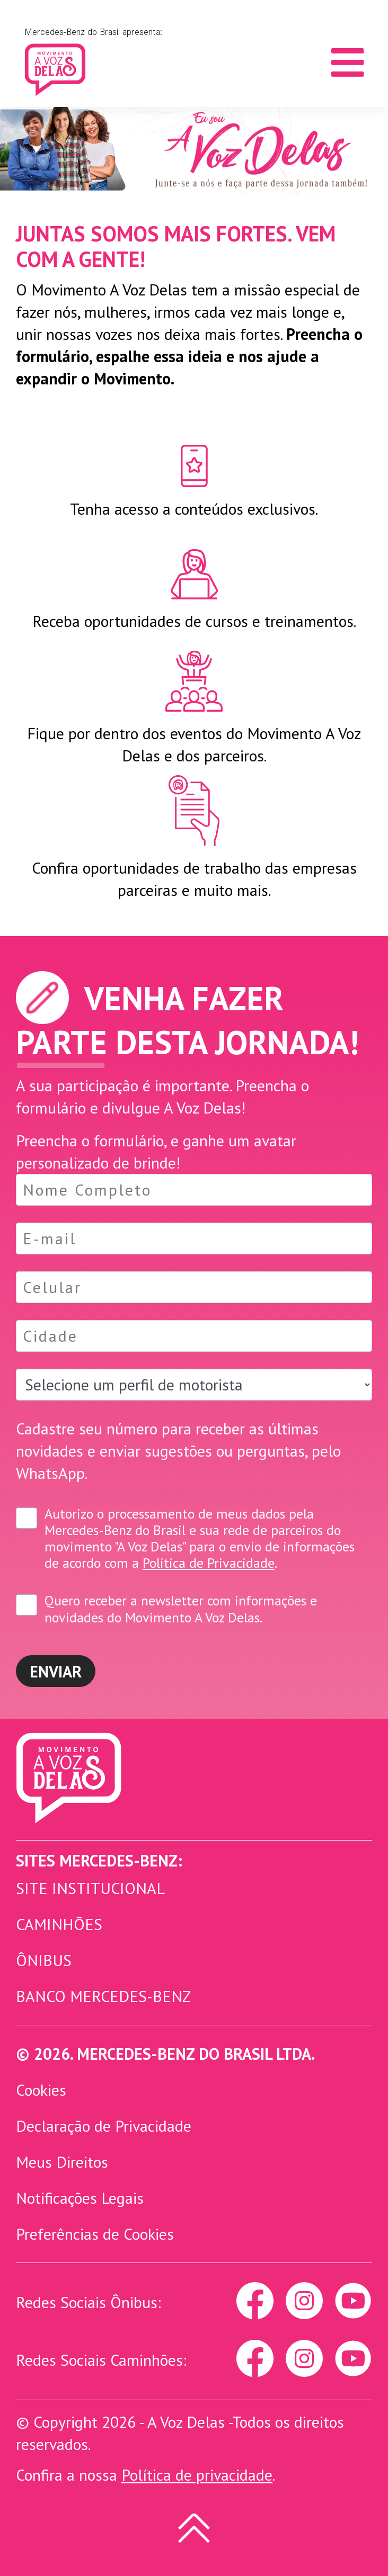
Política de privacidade (196, 2474)
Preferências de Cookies (95, 2233)
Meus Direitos (62, 2161)
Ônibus (44, 1960)
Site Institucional (90, 1888)
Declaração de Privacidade (103, 2125)
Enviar (56, 1671)
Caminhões (59, 1924)
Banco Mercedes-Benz (103, 1996)
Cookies (41, 2089)
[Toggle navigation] (347, 62)
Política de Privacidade (209, 1563)
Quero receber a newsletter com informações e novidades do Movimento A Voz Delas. (181, 1608)
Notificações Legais (80, 2197)
